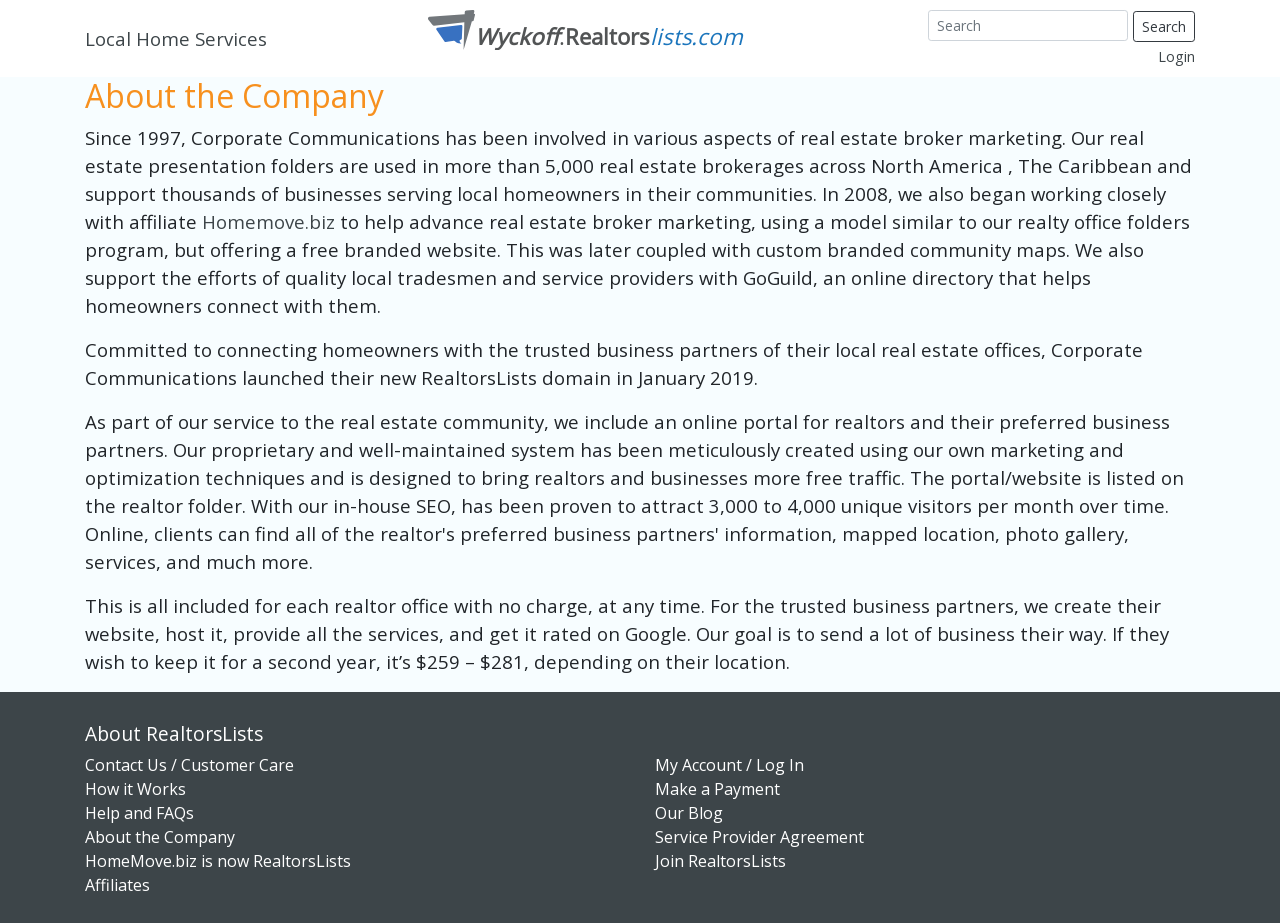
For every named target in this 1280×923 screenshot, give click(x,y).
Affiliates (117, 885)
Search (1164, 26)
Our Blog (689, 813)
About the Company (160, 837)
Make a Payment (717, 789)
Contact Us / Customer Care (189, 765)
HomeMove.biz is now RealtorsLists (218, 861)
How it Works (135, 789)
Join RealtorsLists (720, 861)
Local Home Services (176, 38)
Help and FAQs (139, 813)
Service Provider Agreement (759, 837)
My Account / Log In (729, 765)
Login (1176, 56)
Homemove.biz (271, 221)
